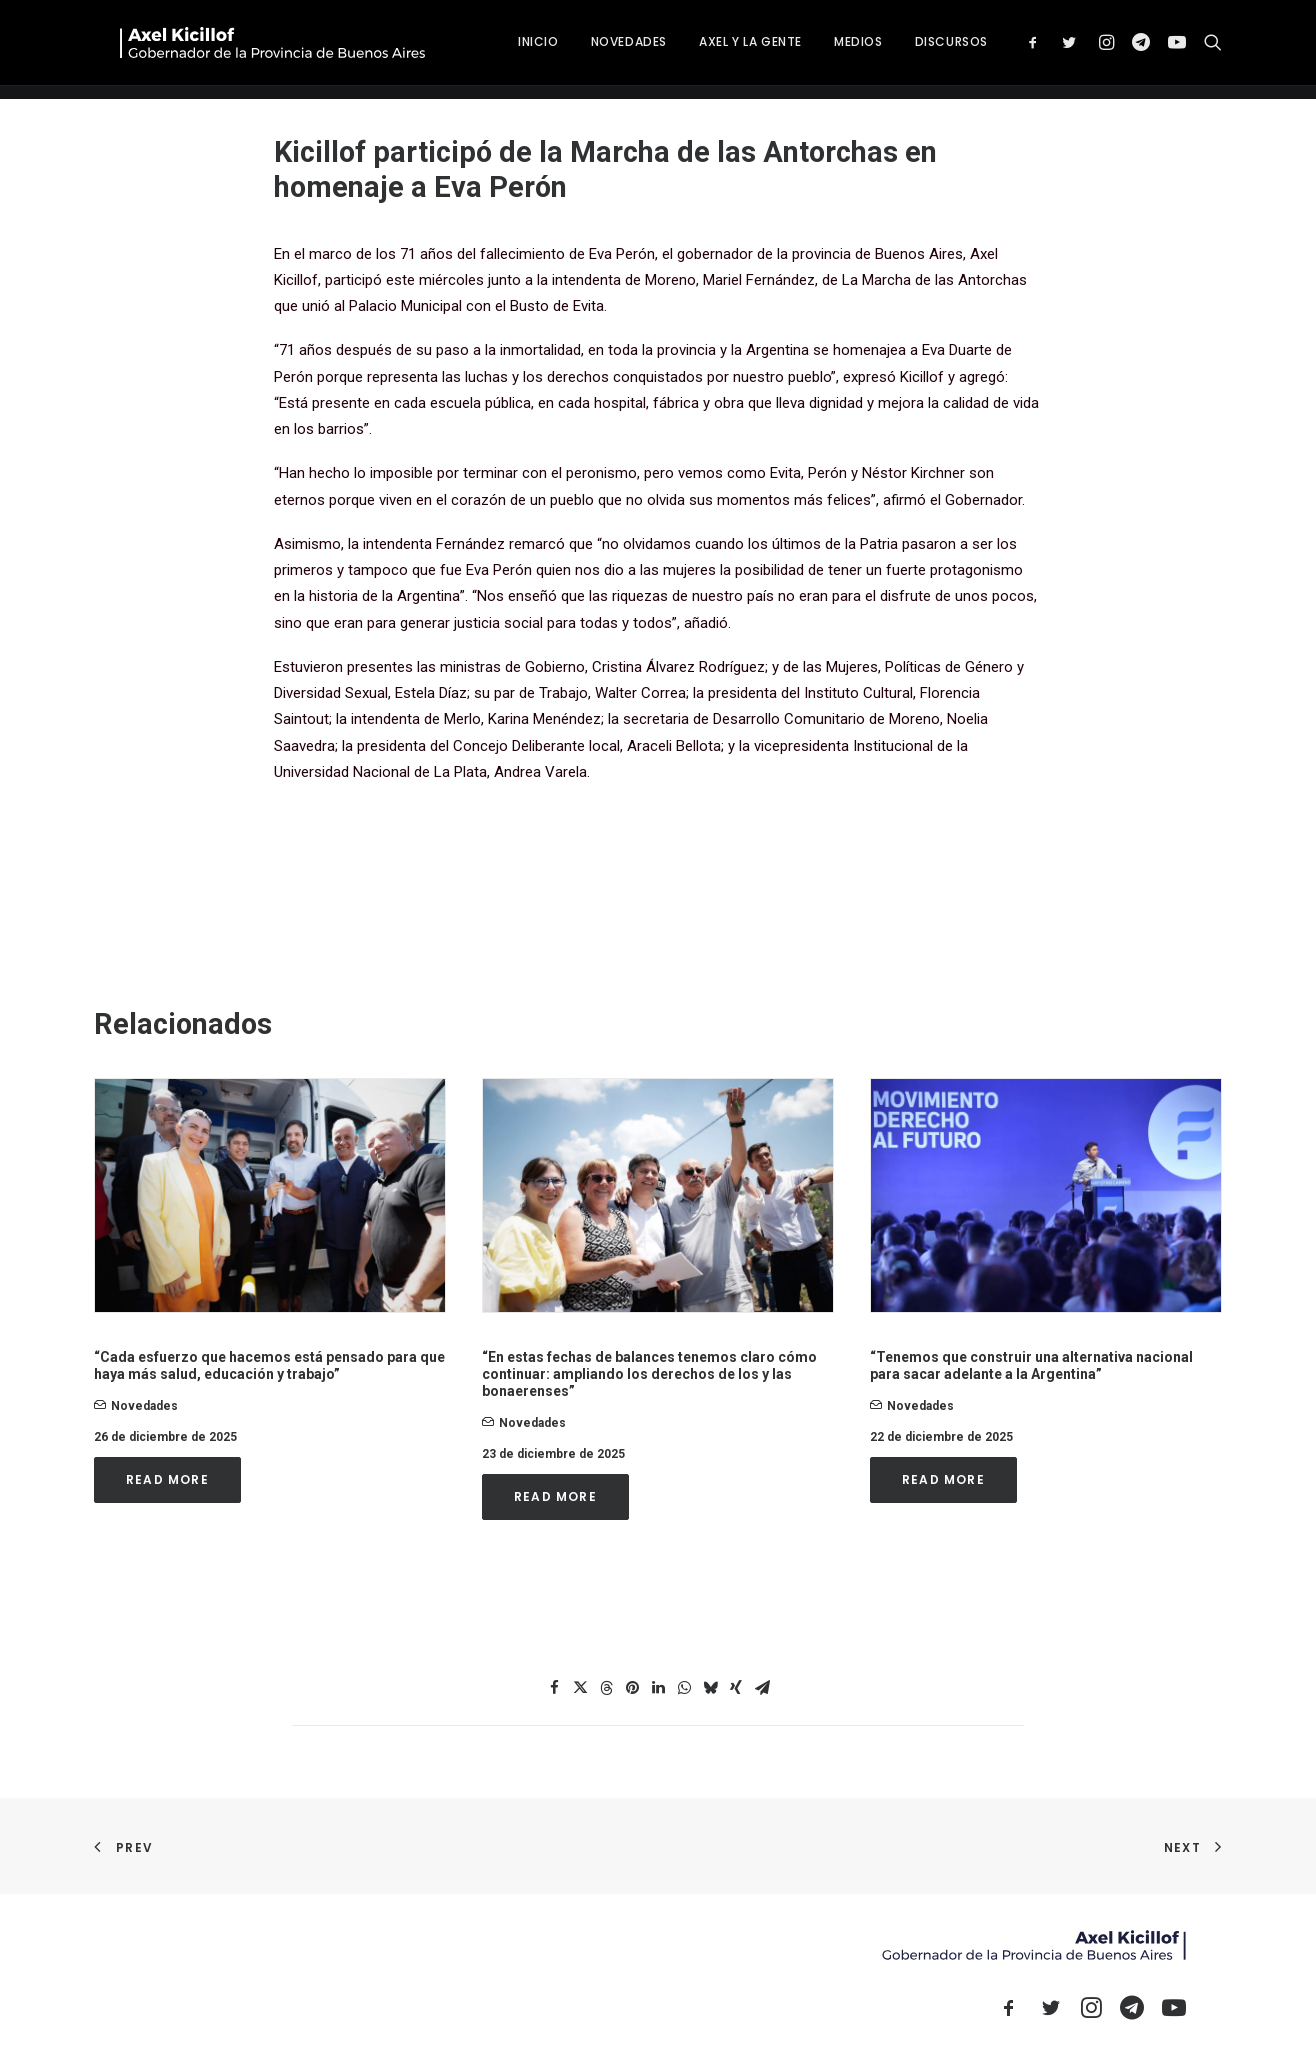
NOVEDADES (705, 49)
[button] (1113, 49)
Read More (167, 1479)
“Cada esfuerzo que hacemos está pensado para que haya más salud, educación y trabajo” (269, 1365)
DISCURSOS (1027, 49)
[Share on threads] (606, 1688)
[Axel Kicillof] (319, 49)
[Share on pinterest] (632, 1688)
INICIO (614, 49)
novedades (144, 1406)
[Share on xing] (736, 1688)
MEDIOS (934, 49)
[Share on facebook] (554, 1688)
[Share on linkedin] (658, 1688)
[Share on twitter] (580, 1688)
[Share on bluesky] (710, 1688)
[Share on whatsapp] (684, 1688)
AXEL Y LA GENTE (826, 49)
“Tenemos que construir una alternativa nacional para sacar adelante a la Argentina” (1031, 1365)
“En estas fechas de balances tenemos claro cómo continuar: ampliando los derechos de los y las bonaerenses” (649, 1374)
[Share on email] (762, 1688)
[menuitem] (614, 49)
